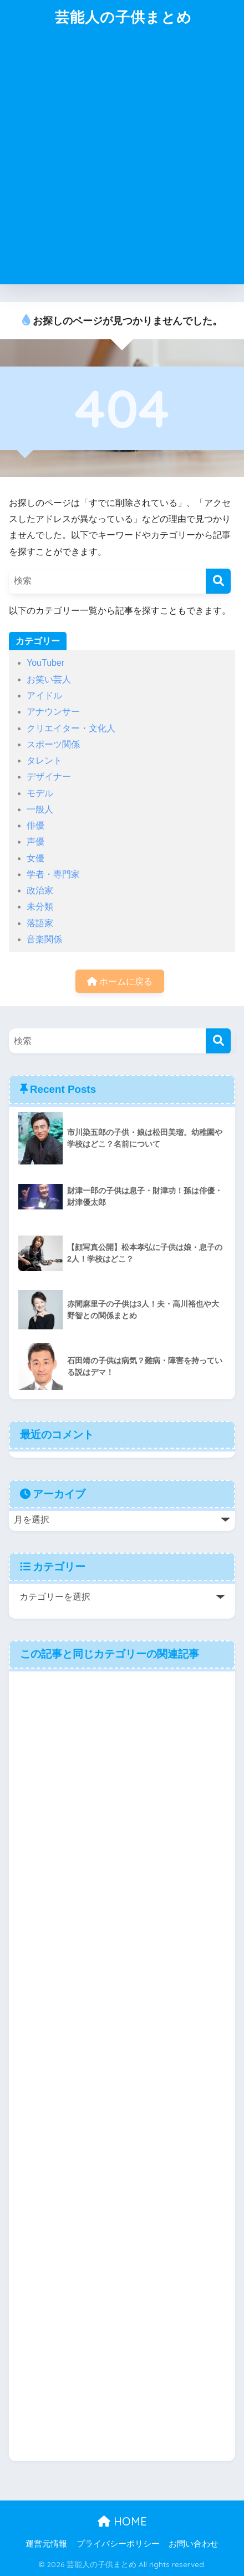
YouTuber (45, 662)
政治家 (40, 890)
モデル (40, 793)
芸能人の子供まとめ (123, 17)
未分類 (40, 906)
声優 (35, 841)
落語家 (40, 923)
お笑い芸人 (49, 679)
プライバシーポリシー (118, 2543)
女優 (35, 858)
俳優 (35, 825)
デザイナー (49, 776)
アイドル (44, 695)
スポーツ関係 (53, 744)
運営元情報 (46, 2543)
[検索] (218, 581)
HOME (122, 2521)
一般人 (40, 809)
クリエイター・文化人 (71, 728)
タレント (44, 760)
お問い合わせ (193, 2543)
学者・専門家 (53, 874)
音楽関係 (44, 939)
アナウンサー (53, 711)
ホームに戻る (119, 981)
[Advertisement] (122, 162)
